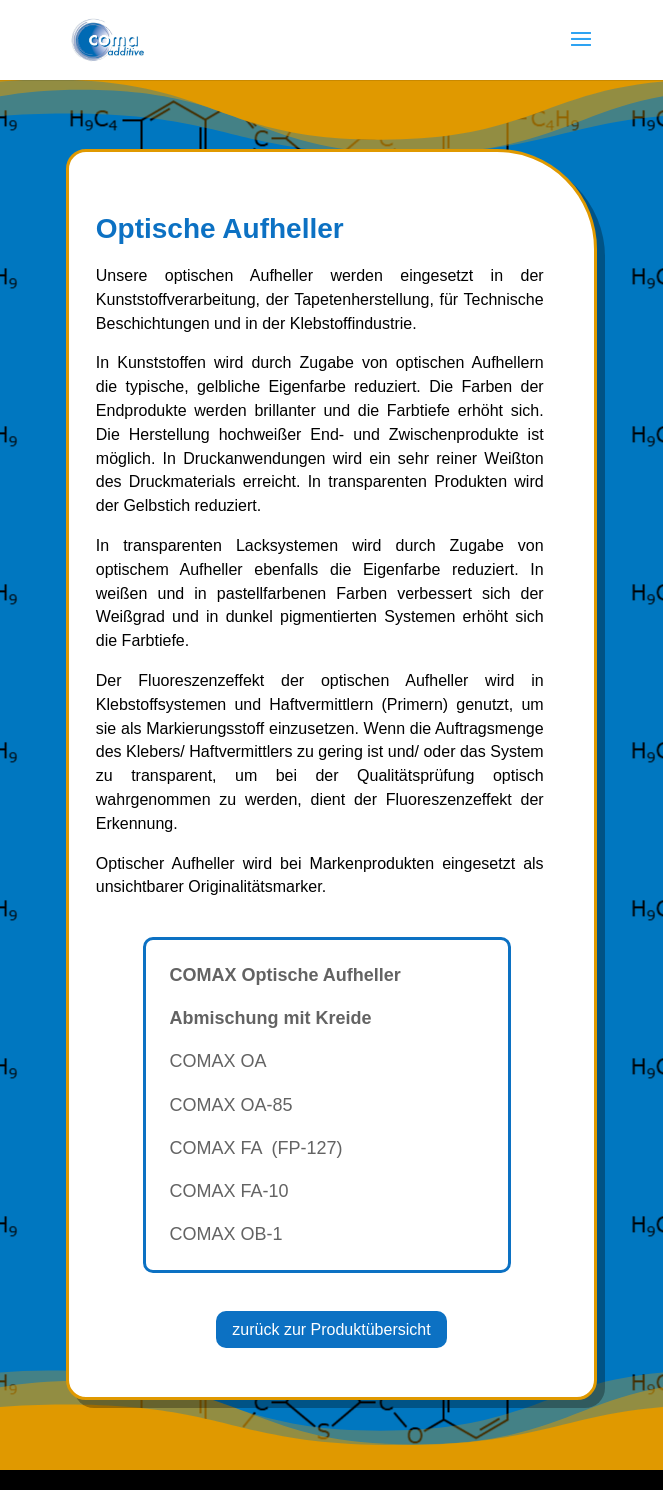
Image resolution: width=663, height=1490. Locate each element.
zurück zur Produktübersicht (331, 1329)
